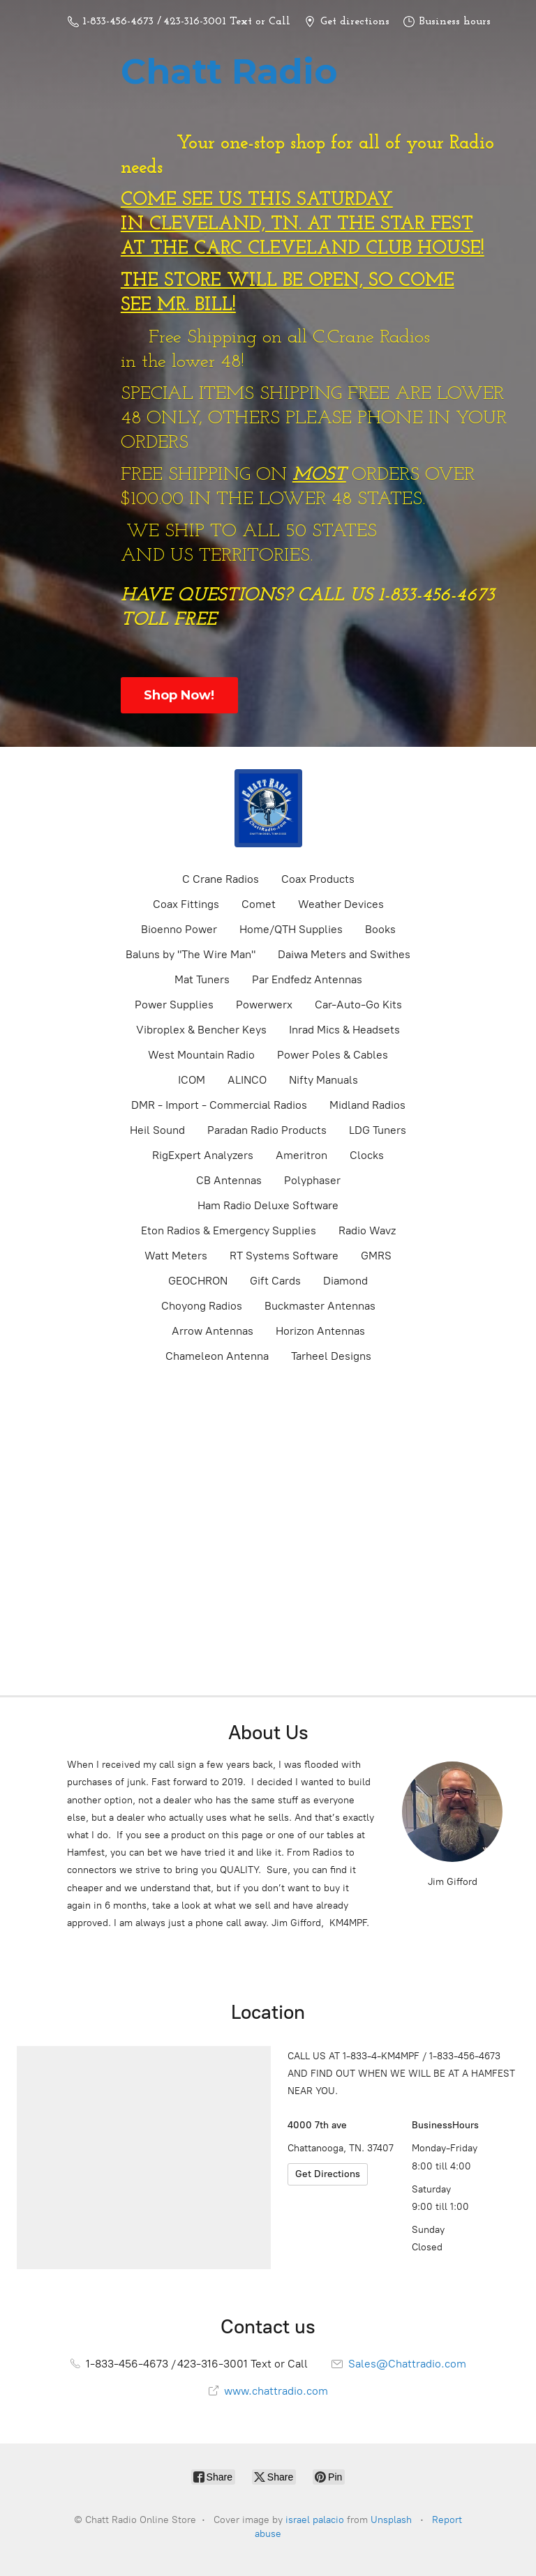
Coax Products (318, 879)
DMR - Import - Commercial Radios (219, 1105)
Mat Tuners (202, 979)
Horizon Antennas (320, 1331)
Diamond (345, 1280)
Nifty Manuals (323, 1079)
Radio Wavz (367, 1230)
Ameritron (301, 1155)
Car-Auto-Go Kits (358, 1004)
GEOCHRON (198, 1280)
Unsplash (391, 2520)
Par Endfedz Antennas (307, 979)
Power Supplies (174, 1004)
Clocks (367, 1155)
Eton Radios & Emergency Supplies (228, 1230)
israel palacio (314, 2520)
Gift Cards (275, 1280)
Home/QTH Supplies (291, 929)
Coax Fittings (186, 904)
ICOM (191, 1079)
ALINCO (247, 1079)
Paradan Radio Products (267, 1130)
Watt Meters (175, 1255)
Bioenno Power (179, 929)
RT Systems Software (284, 1255)
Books (380, 929)
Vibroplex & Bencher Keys (201, 1029)
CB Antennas (229, 1180)
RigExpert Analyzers (202, 1155)
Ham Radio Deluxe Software (268, 1205)
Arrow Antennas (212, 1331)
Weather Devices (341, 904)
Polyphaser (312, 1180)
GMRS (376, 1255)
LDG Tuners (377, 1130)
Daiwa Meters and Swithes (344, 954)
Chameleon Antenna (217, 1356)
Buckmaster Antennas (320, 1305)
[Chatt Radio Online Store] (268, 808)
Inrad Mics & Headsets (344, 1029)
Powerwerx (264, 1004)
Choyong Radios (201, 1305)
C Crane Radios (220, 879)
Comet (258, 904)
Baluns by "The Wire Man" (190, 954)
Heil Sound (157, 1130)
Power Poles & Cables (332, 1054)
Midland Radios (367, 1105)
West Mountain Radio (201, 1054)
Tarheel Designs (331, 1356)
